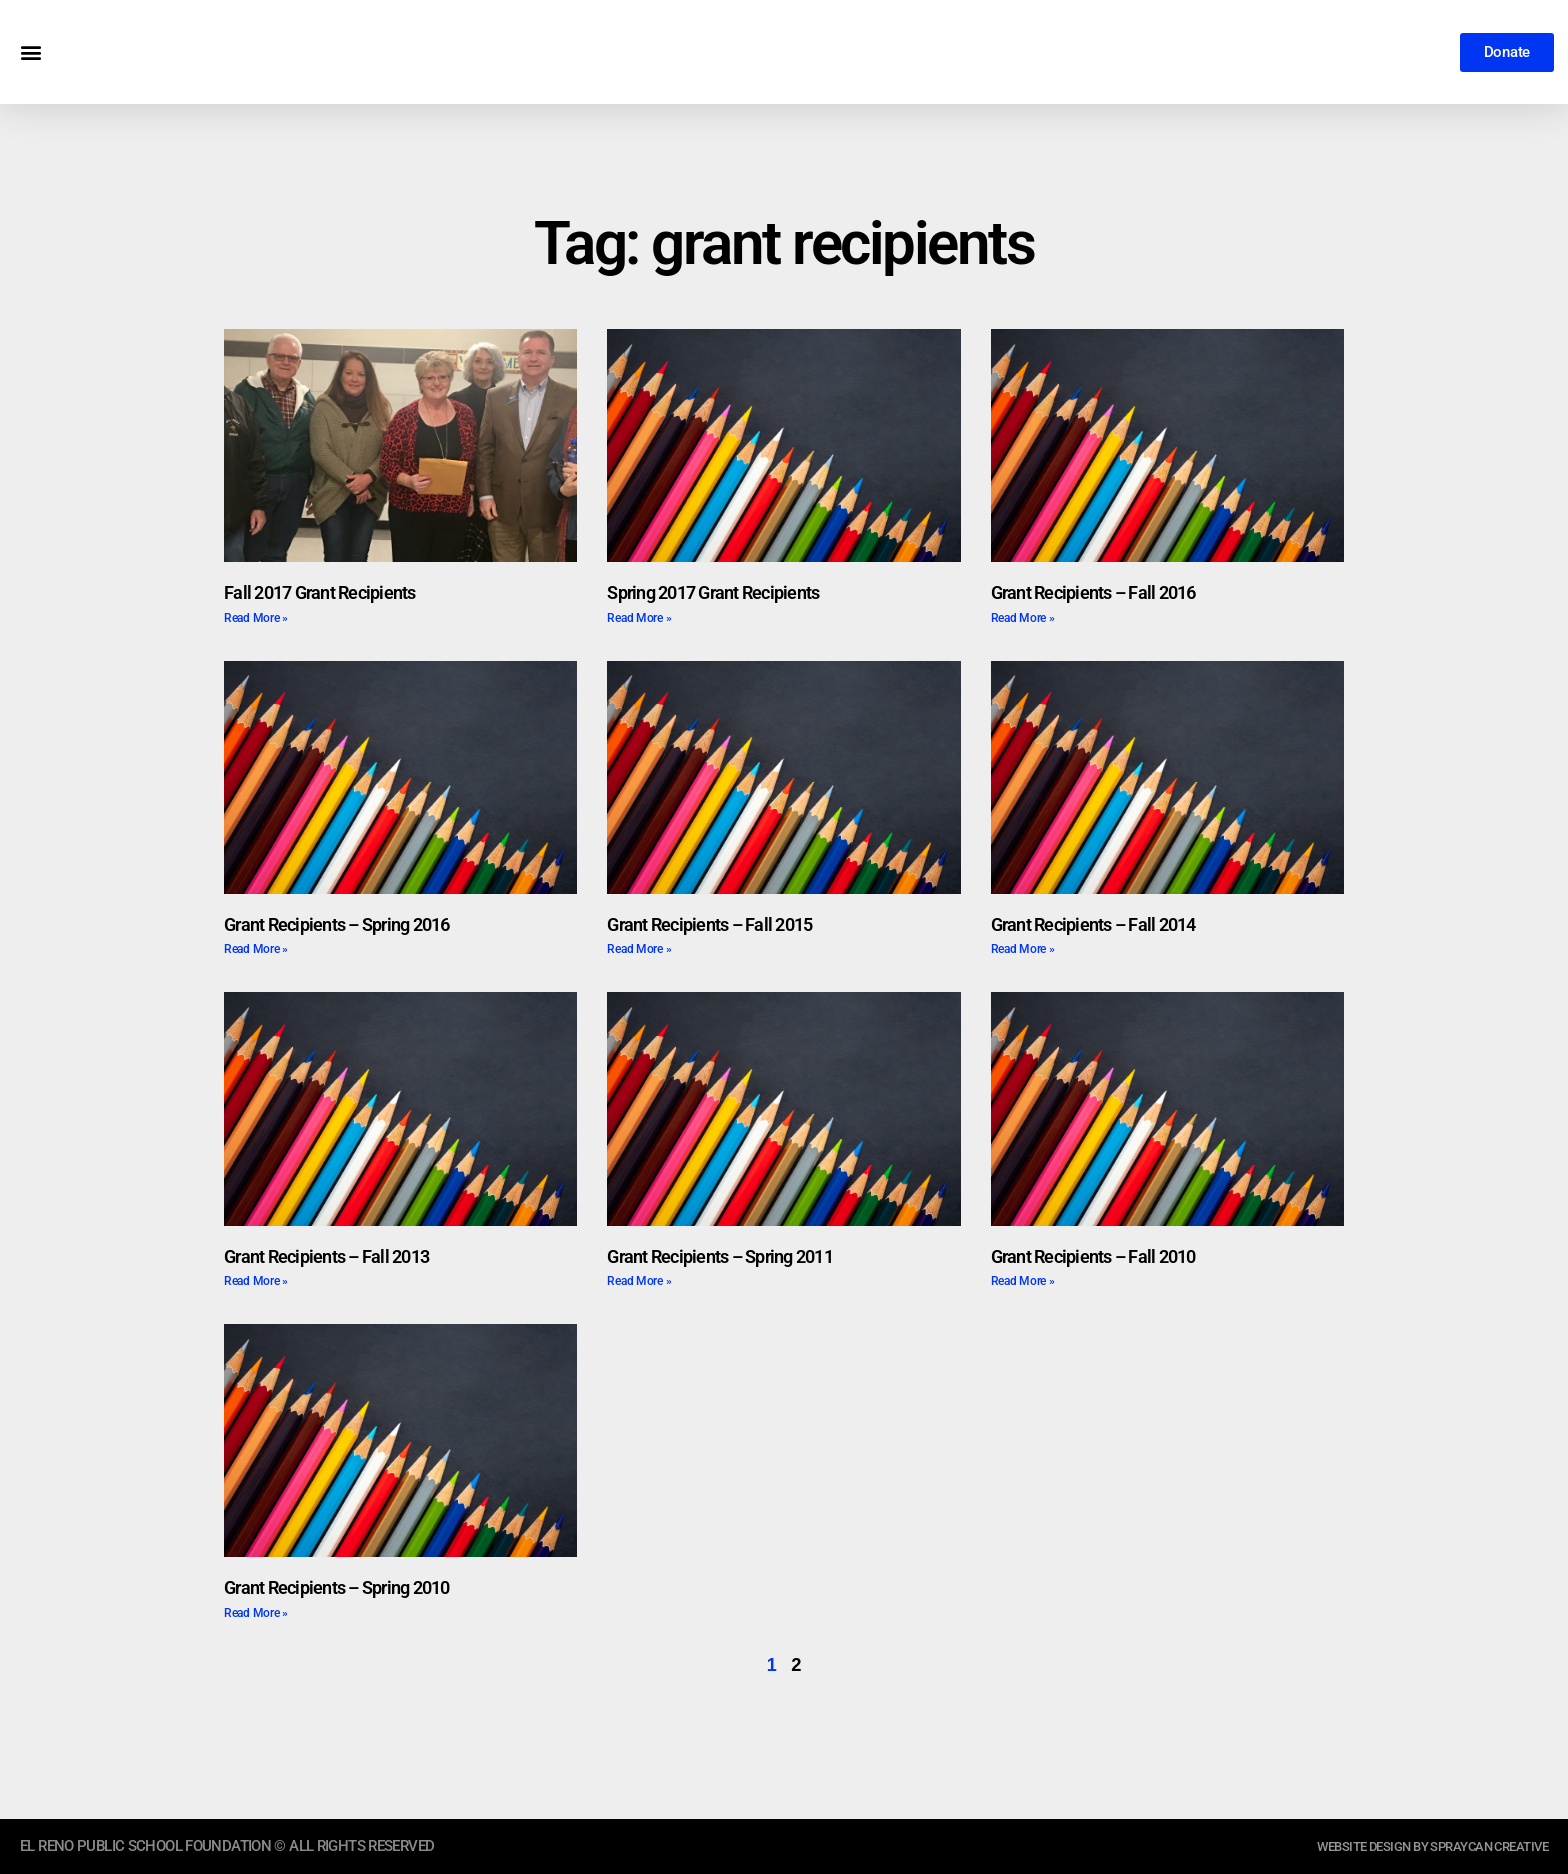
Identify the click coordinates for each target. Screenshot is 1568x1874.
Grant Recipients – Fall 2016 (1093, 592)
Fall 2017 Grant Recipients (320, 592)
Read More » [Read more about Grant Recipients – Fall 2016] (1023, 618)
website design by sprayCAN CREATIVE (1414, 1846)
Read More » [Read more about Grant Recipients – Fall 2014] (1023, 949)
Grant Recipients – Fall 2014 (1093, 924)
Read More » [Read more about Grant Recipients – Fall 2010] (1023, 1281)
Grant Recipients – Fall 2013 (326, 1256)
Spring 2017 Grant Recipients (713, 592)
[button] (30, 52)
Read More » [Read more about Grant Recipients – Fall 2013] (256, 1281)
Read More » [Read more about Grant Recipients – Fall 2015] (639, 949)
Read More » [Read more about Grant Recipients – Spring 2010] (256, 1613)
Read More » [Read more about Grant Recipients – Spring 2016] (256, 949)
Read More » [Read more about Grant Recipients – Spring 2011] (639, 1281)
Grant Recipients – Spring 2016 (337, 924)
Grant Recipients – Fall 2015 (709, 924)
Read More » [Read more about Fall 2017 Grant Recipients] (256, 618)
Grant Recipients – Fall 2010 (1093, 1256)
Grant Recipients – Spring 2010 (337, 1587)
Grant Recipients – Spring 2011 (720, 1256)
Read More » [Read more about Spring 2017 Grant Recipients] (639, 618)
